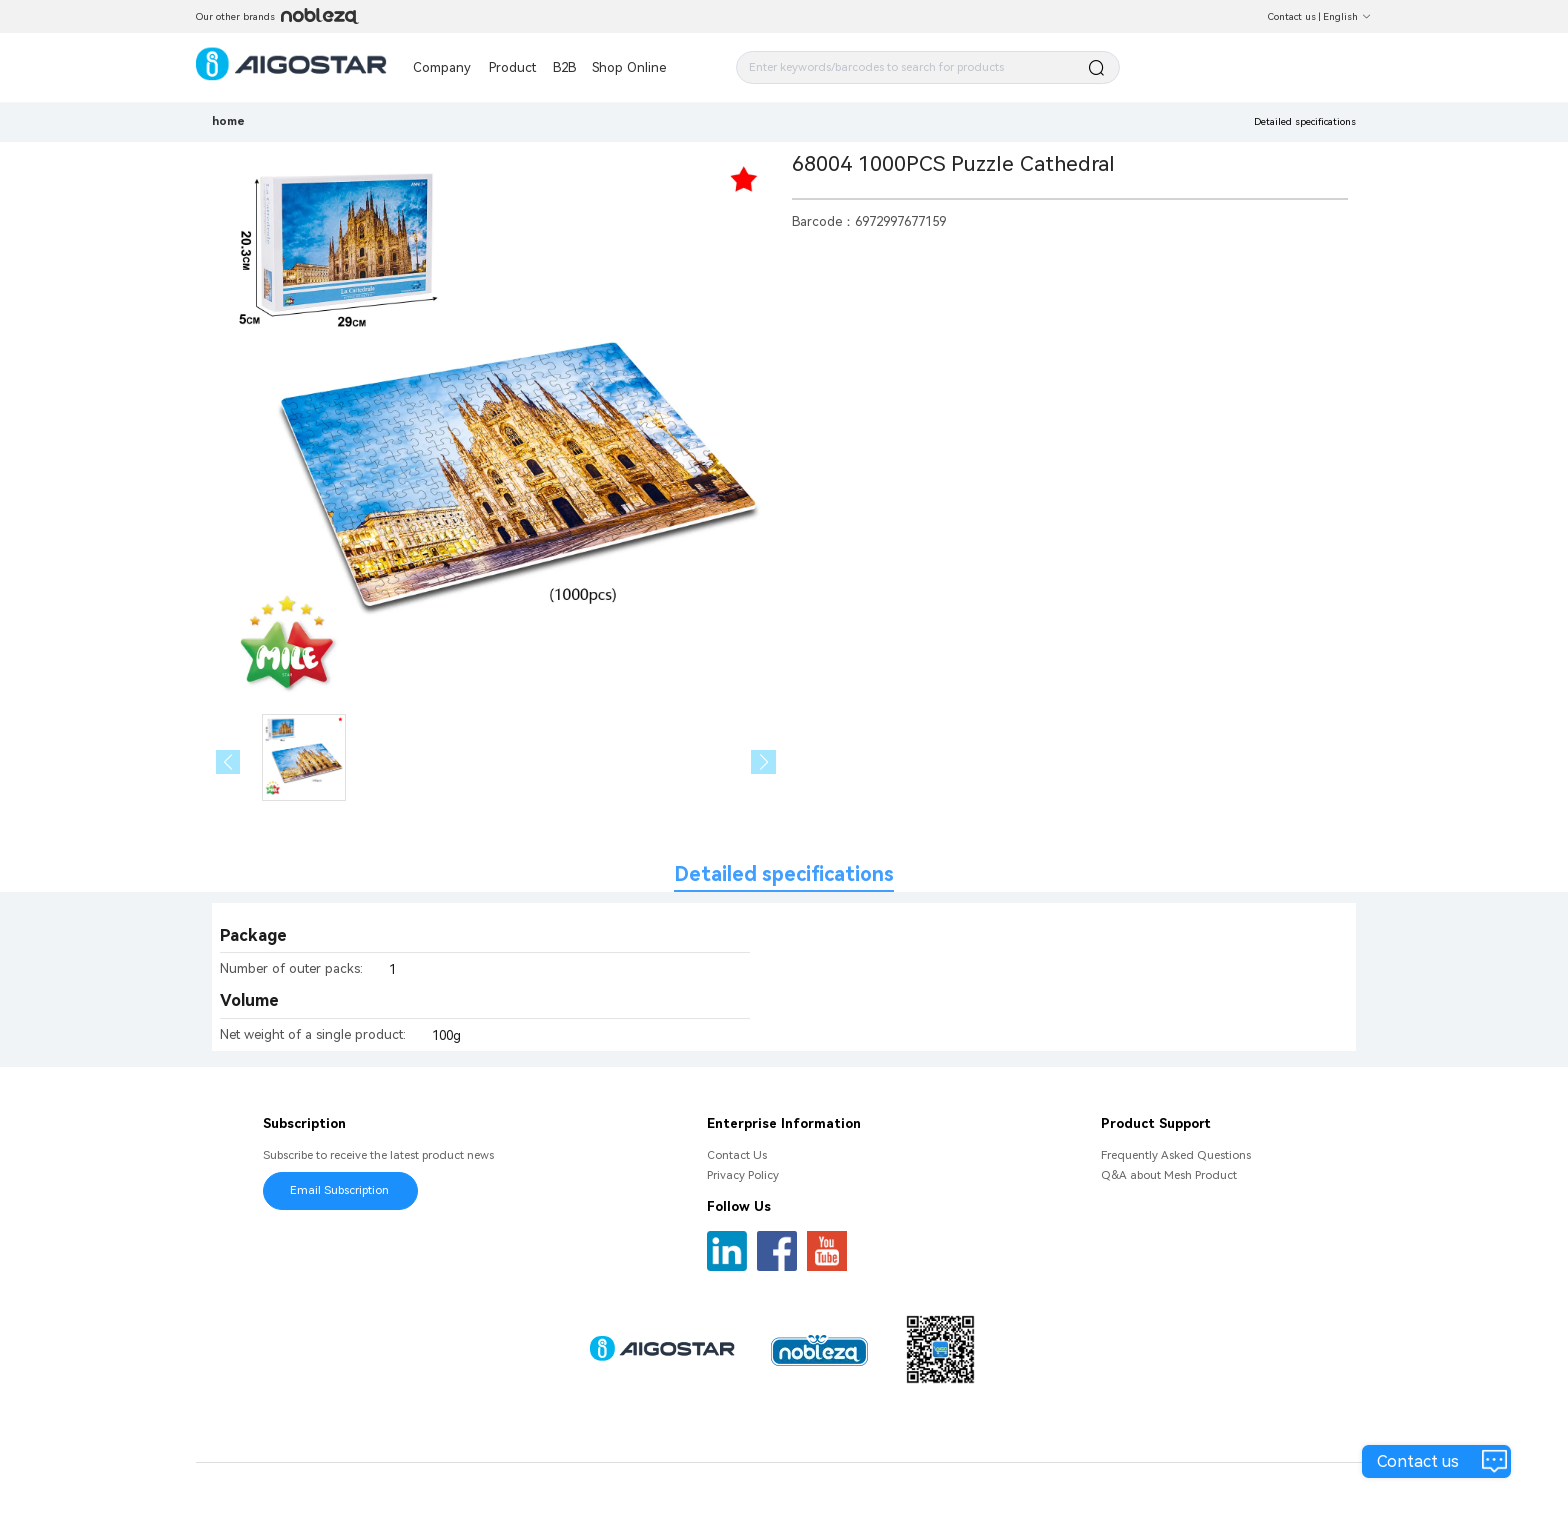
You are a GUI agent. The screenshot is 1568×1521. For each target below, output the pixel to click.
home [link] (228, 121)
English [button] (1347, 16)
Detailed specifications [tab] (784, 874)
